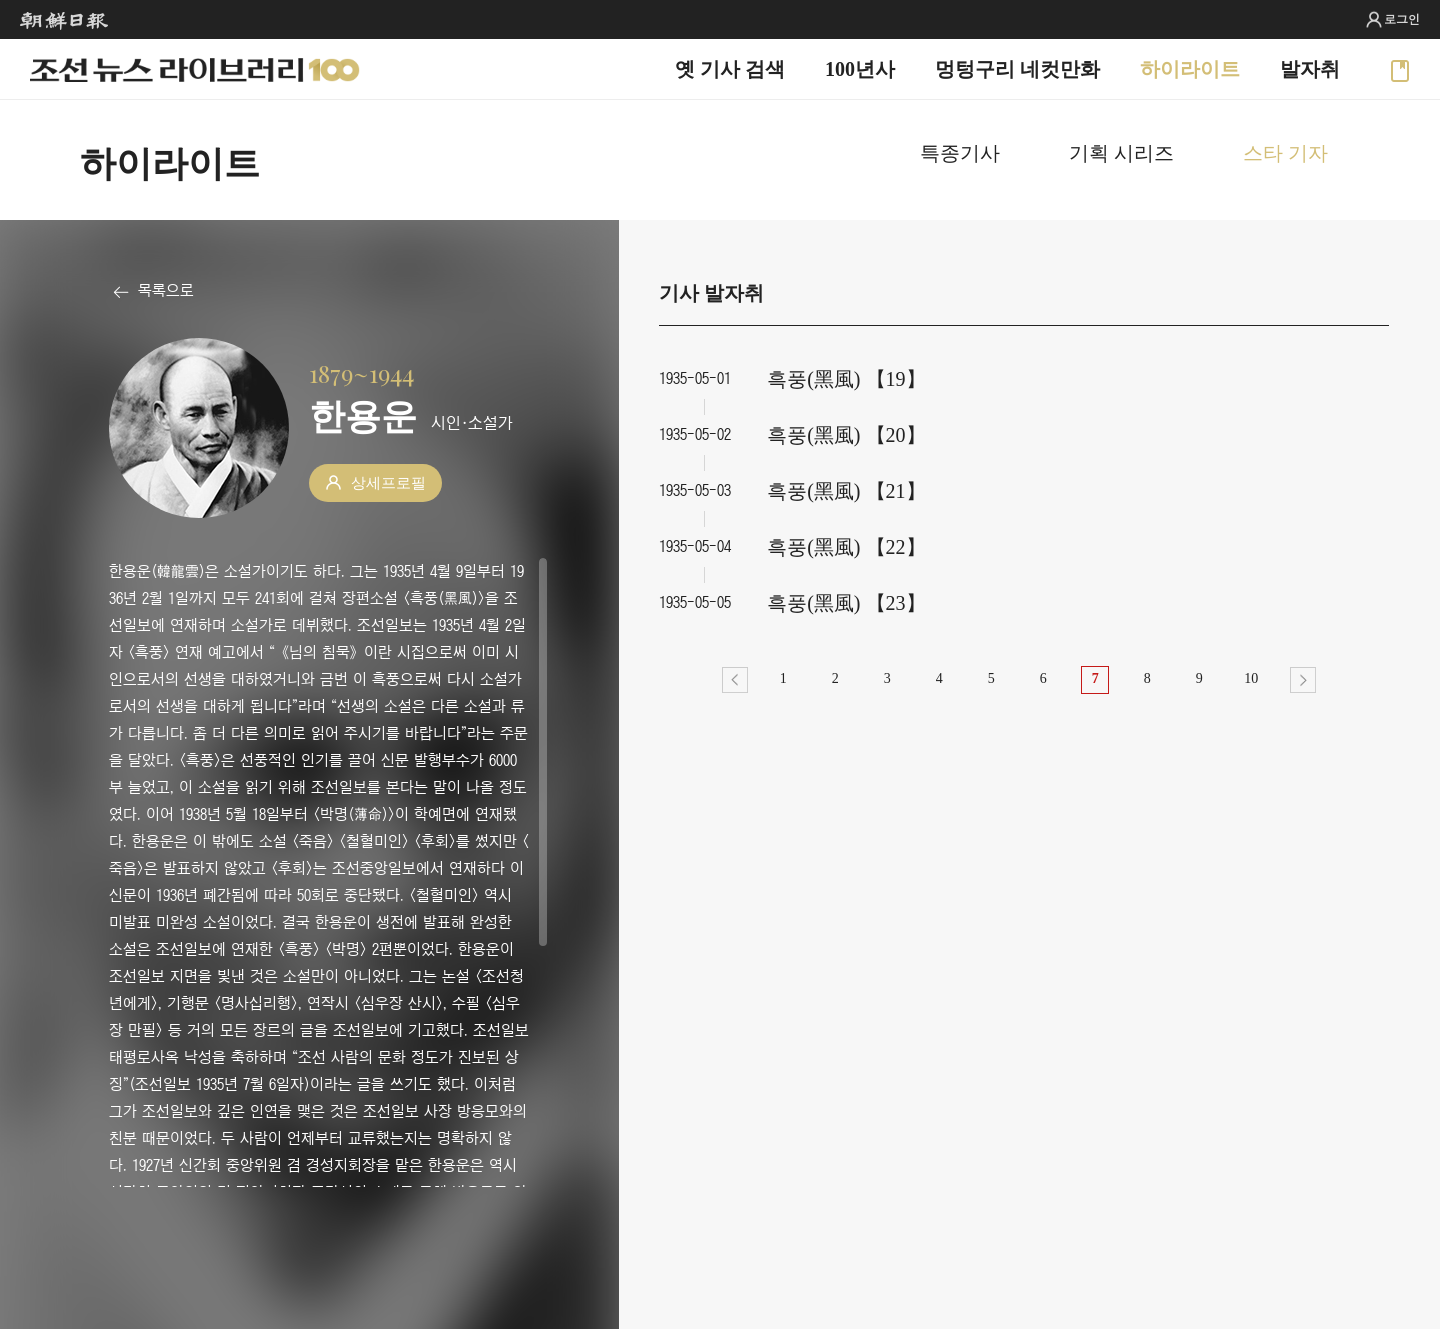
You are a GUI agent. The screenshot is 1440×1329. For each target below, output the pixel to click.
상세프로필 (388, 483)
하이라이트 (1190, 69)
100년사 (860, 69)
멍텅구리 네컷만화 (1017, 69)
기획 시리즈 (1121, 153)
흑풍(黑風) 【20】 (846, 435)
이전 (735, 680)
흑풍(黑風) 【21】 (846, 491)
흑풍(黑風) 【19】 (846, 379)
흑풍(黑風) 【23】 (846, 603)
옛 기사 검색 (730, 69)
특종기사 (960, 153)
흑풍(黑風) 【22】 (846, 547)
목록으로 (166, 290)
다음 (1303, 680)
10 (1251, 678)
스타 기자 (1285, 153)
